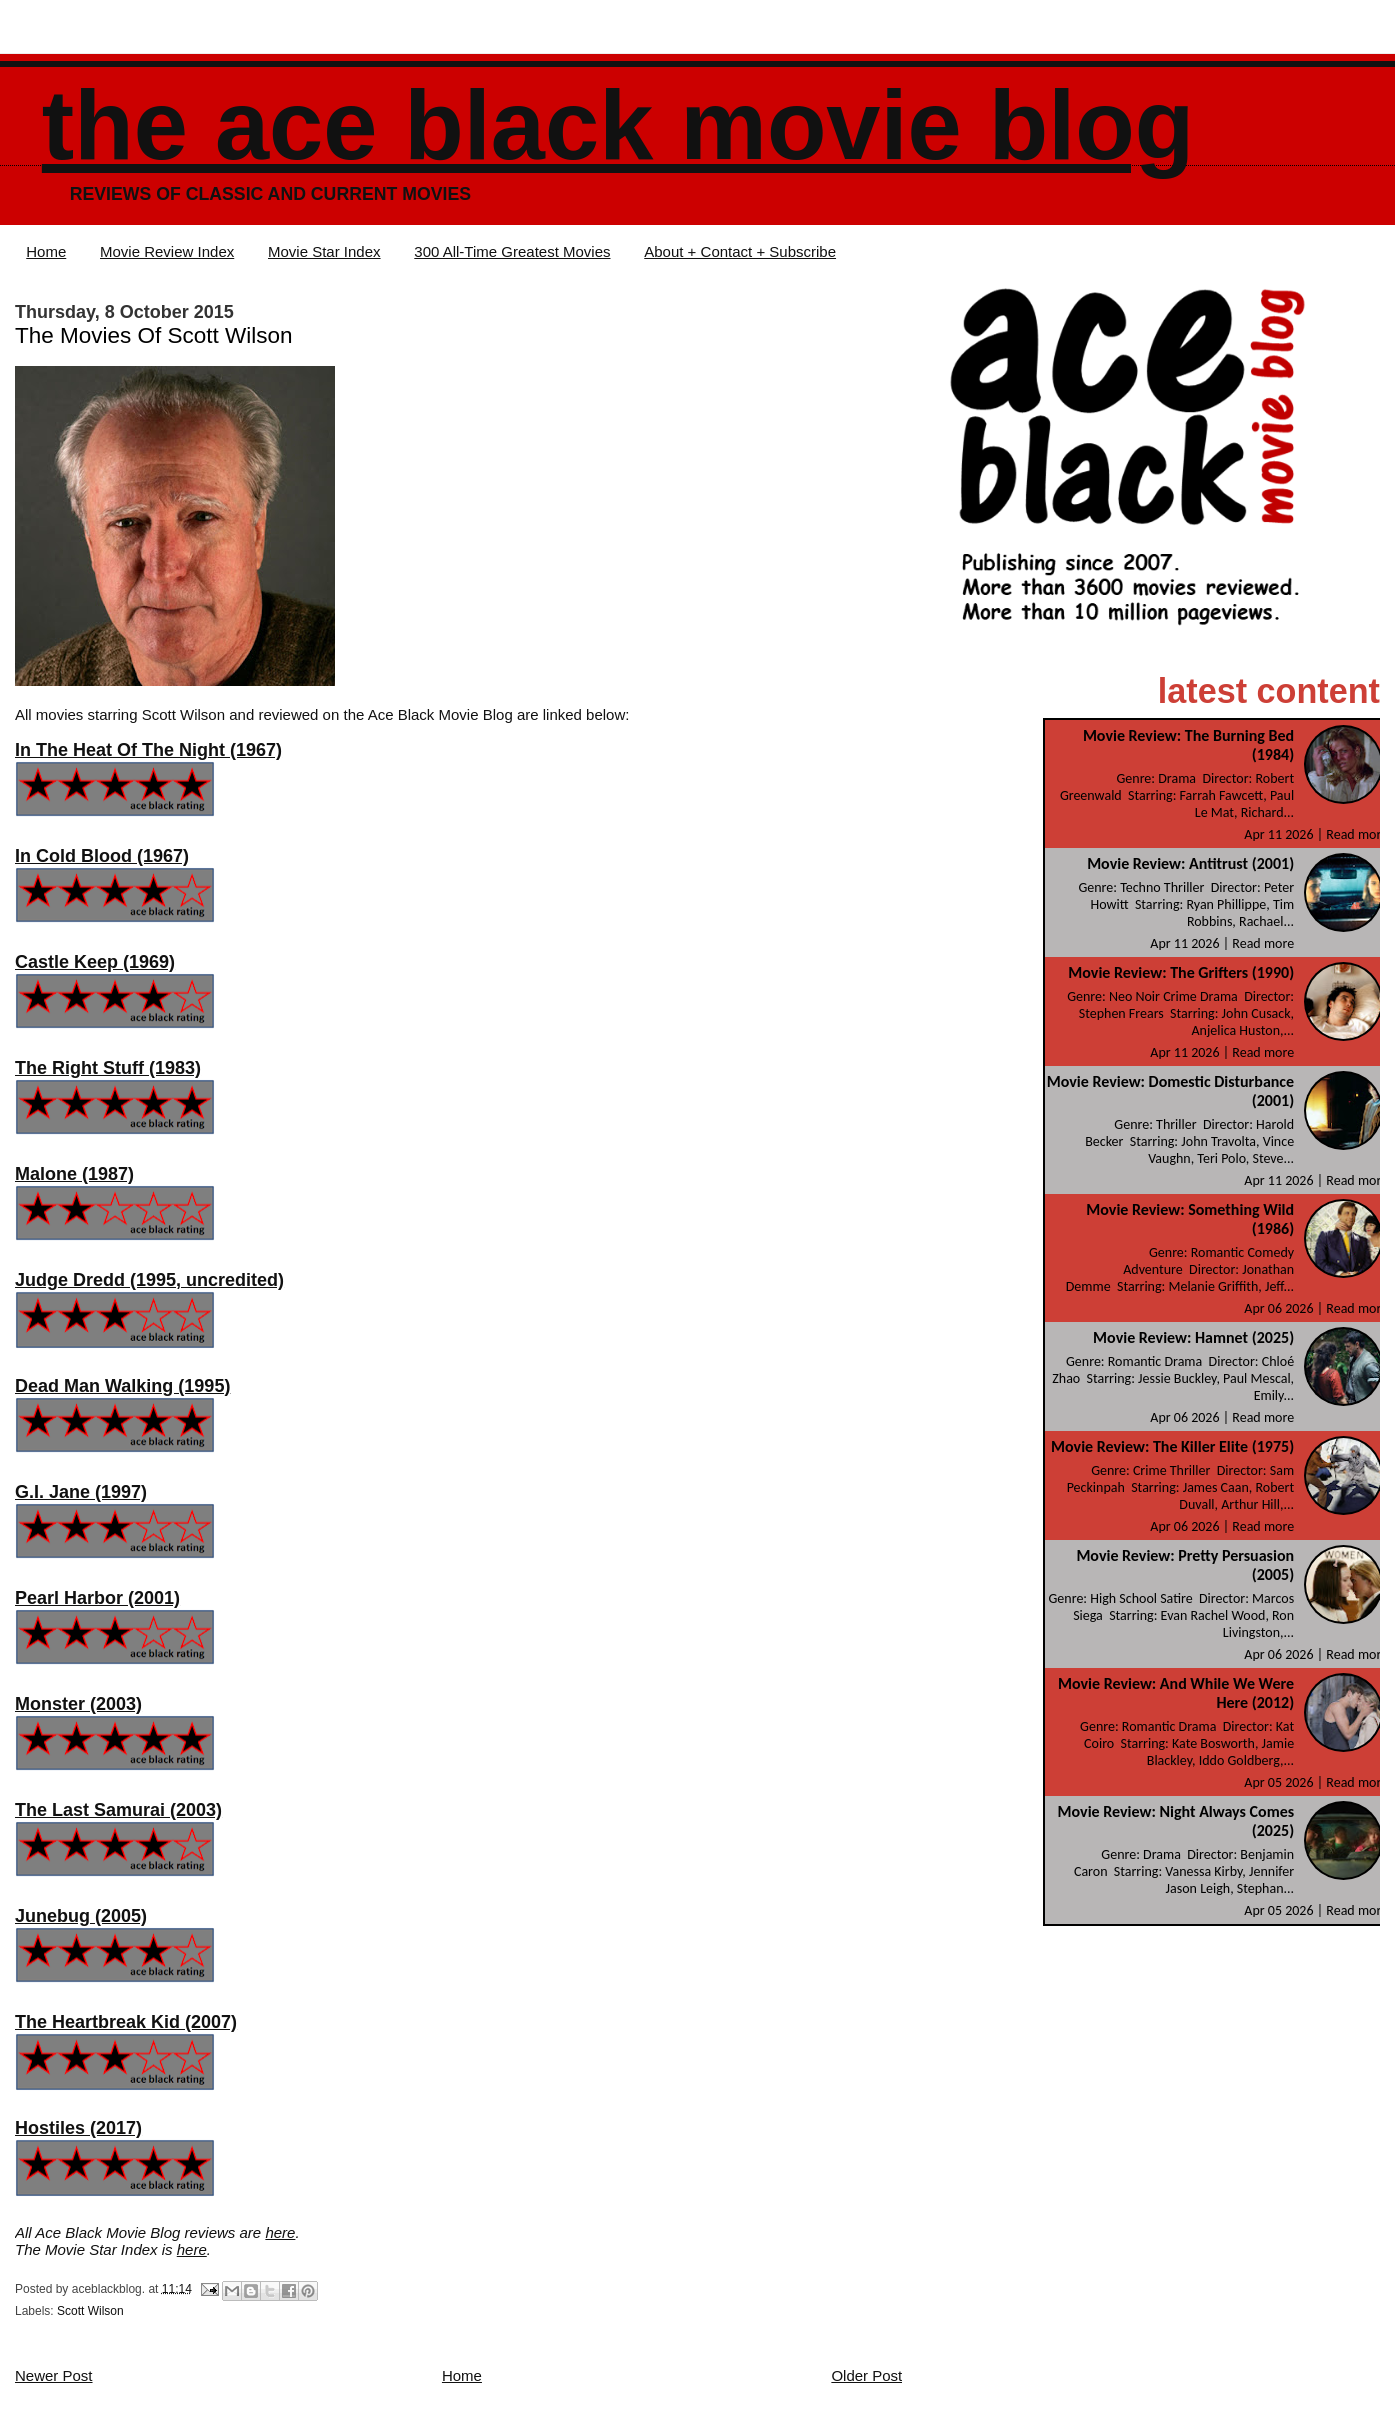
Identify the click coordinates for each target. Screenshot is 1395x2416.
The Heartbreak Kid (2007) (126, 2022)
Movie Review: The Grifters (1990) (1181, 972)
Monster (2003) (78, 1704)
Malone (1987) (74, 1174)
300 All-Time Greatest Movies (512, 251)
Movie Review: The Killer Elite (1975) (1172, 1446)
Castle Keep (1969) (95, 962)
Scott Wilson (90, 2311)
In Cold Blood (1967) (102, 856)
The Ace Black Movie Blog (618, 125)
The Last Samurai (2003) (118, 1810)
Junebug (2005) (81, 1916)
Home (46, 251)
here (280, 2232)
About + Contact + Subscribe (740, 251)
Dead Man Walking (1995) (122, 1386)
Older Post (866, 2375)
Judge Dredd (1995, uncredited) (149, 1280)
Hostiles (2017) (78, 2128)
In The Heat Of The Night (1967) (148, 750)
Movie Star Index (324, 251)
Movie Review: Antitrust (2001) (1190, 863)
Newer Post (54, 2375)
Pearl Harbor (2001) (97, 1598)
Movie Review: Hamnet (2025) (1193, 1337)
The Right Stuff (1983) (108, 1068)
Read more (1357, 834)
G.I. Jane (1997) (81, 1492)
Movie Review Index (167, 251)
